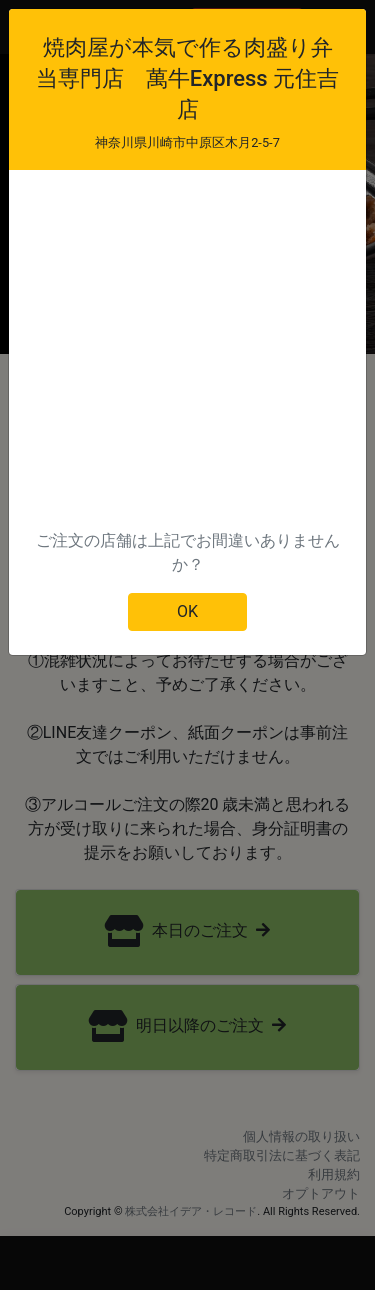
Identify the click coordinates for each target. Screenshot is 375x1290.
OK (187, 611)
